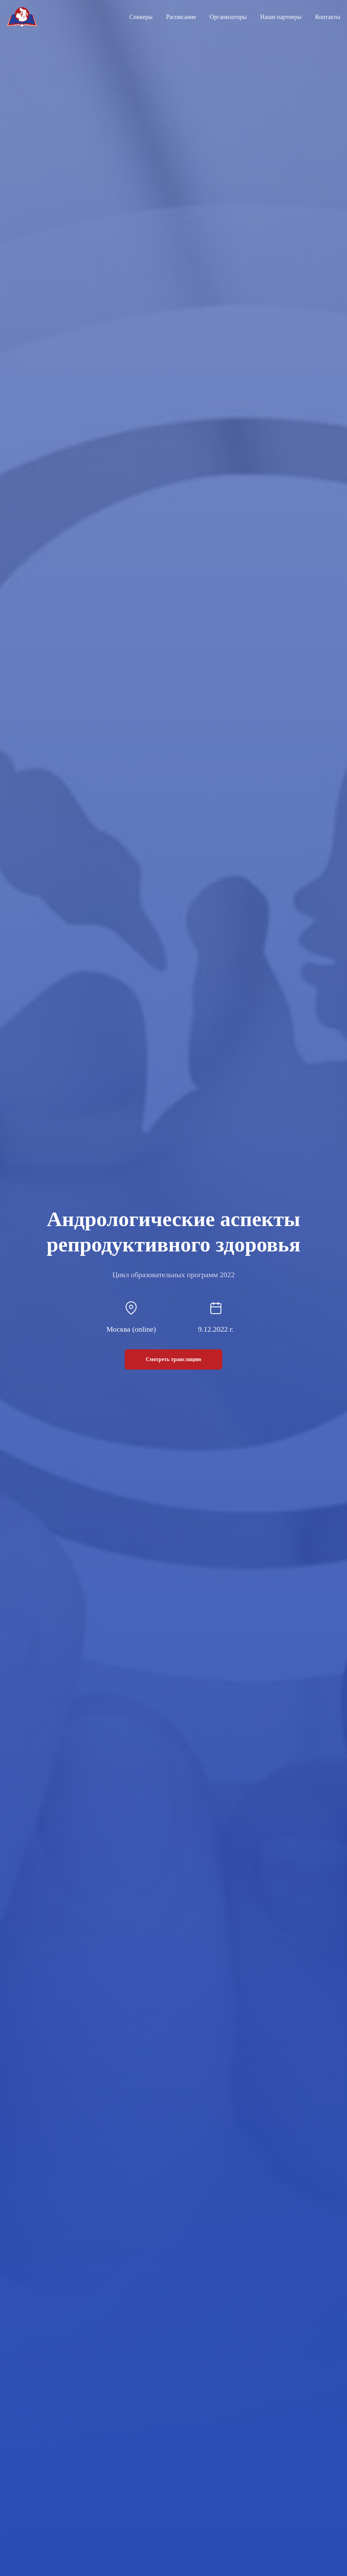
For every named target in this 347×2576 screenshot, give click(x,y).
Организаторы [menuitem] (228, 17)
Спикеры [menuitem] (140, 17)
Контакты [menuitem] (327, 17)
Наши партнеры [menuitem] (281, 17)
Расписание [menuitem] (181, 17)
